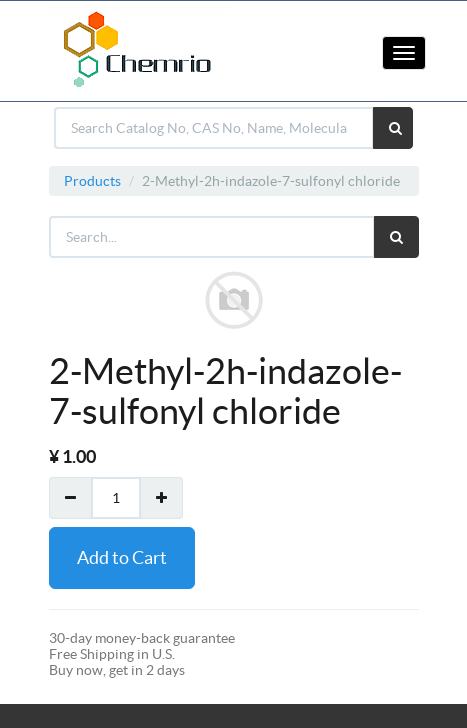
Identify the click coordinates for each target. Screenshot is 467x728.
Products (92, 181)
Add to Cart (122, 557)
